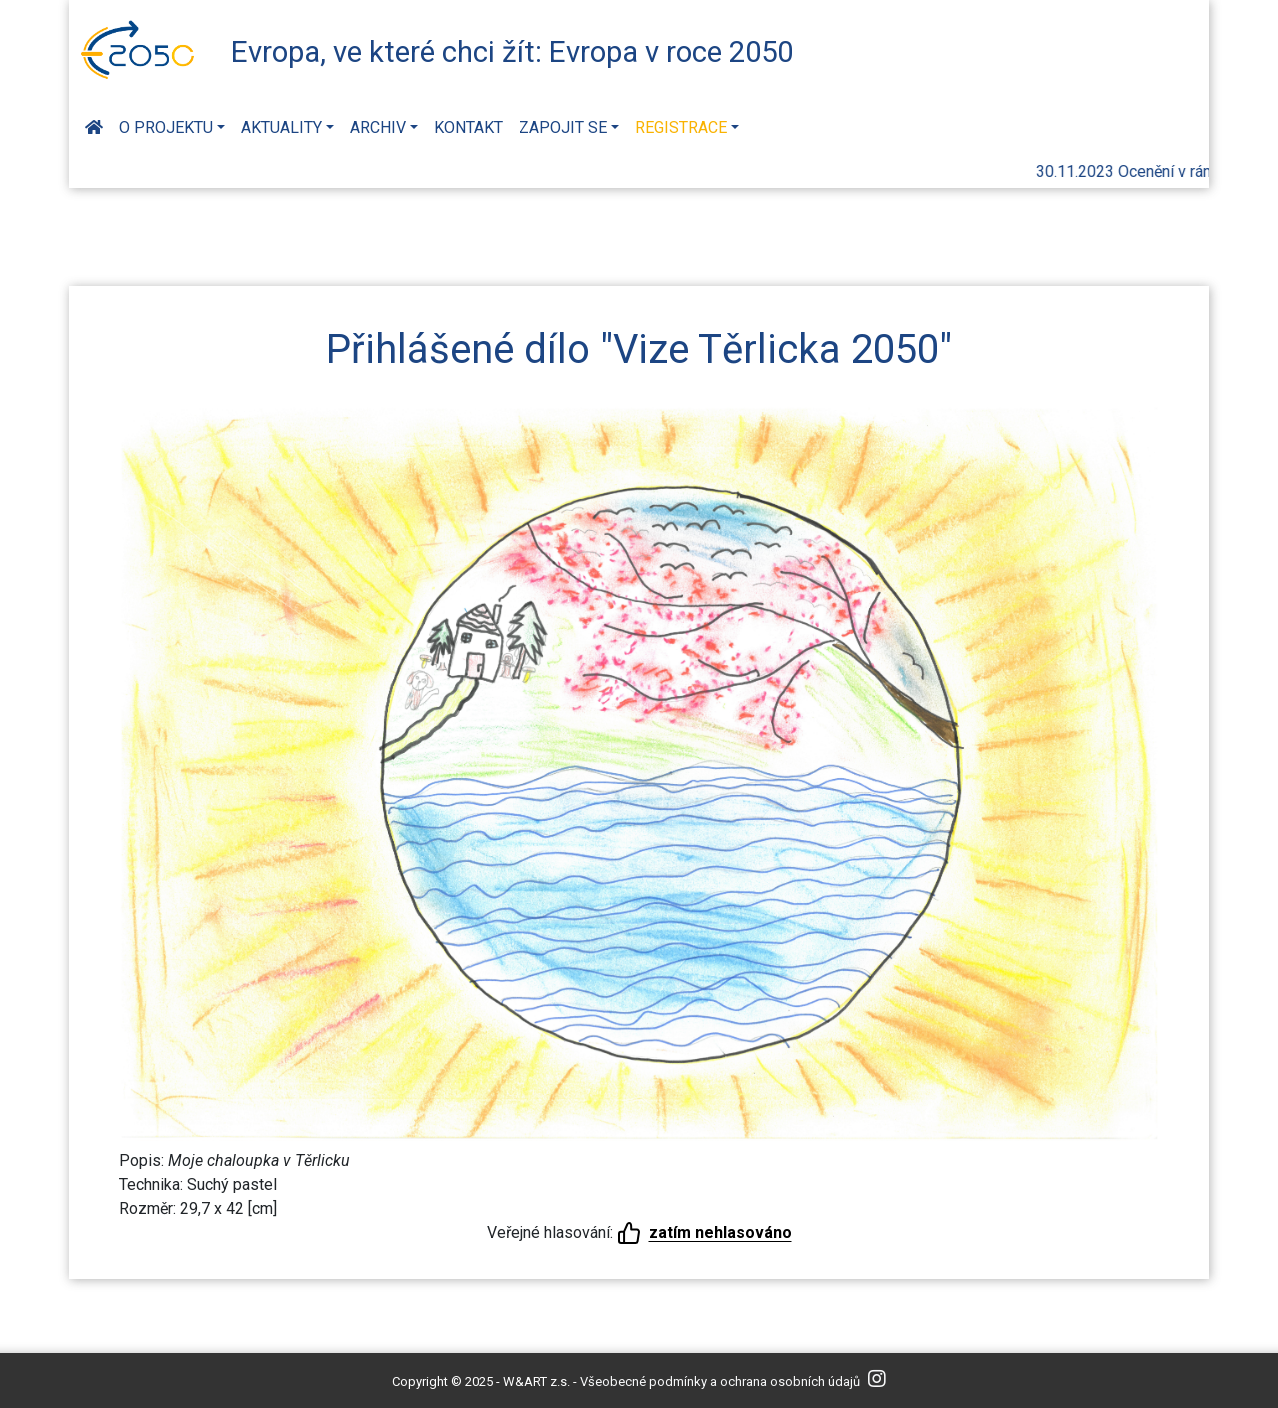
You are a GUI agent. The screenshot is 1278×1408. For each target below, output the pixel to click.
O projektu (166, 127)
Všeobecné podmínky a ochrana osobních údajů (720, 1381)
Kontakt (468, 127)
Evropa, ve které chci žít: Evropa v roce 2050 (512, 52)
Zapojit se (563, 127)
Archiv (378, 127)
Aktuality (281, 127)
